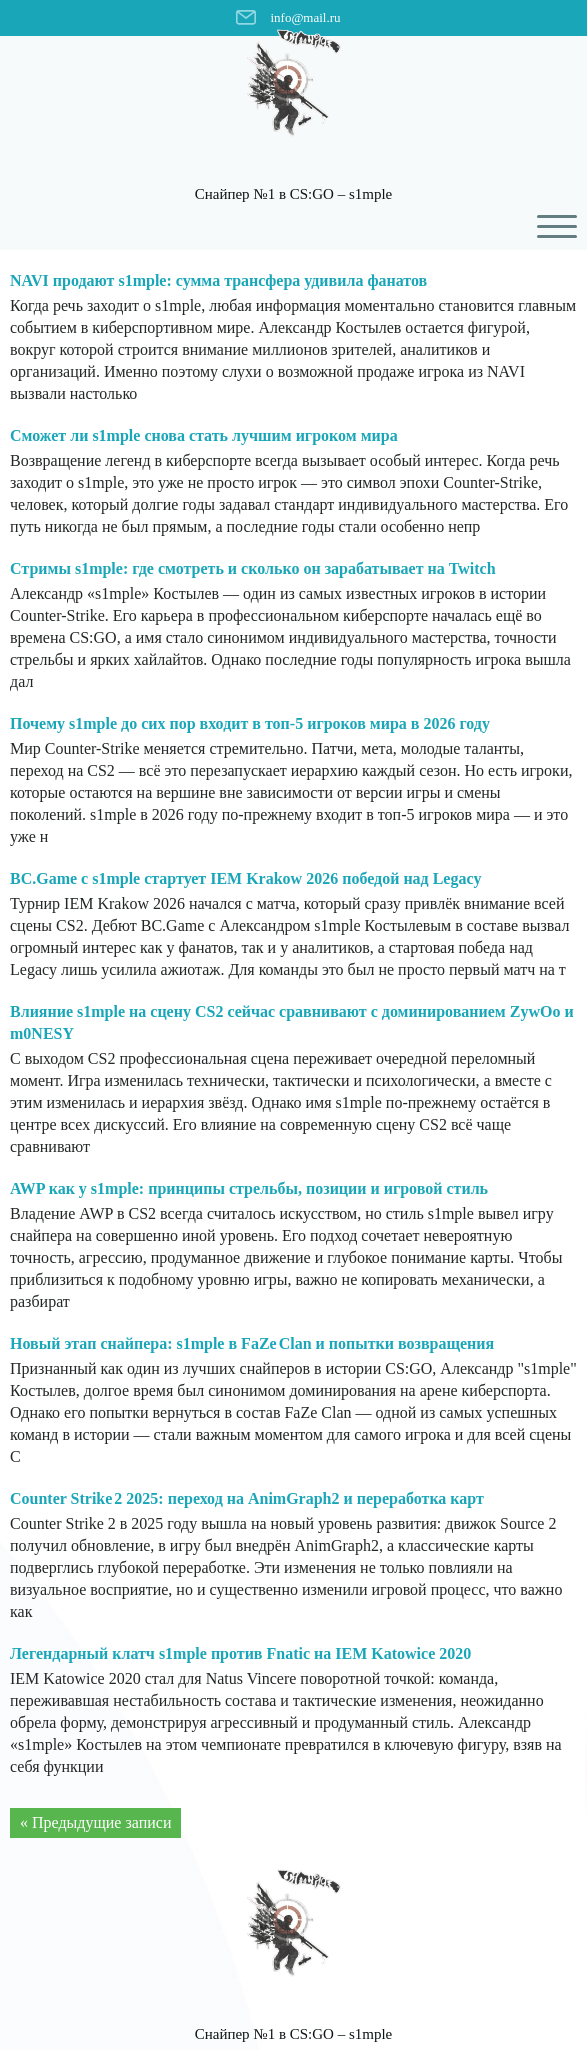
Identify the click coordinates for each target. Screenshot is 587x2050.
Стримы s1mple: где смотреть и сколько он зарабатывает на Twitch (253, 568)
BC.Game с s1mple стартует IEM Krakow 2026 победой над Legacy (246, 878)
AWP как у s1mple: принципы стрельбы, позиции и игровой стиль (249, 1188)
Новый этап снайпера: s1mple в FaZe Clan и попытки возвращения (252, 1343)
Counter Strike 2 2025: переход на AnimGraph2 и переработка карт (247, 1498)
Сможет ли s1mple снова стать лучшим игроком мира (204, 435)
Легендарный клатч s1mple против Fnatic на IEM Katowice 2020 (240, 1653)
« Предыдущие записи (95, 1822)
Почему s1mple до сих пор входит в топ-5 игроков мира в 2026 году (250, 723)
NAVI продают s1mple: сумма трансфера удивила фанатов (218, 280)
